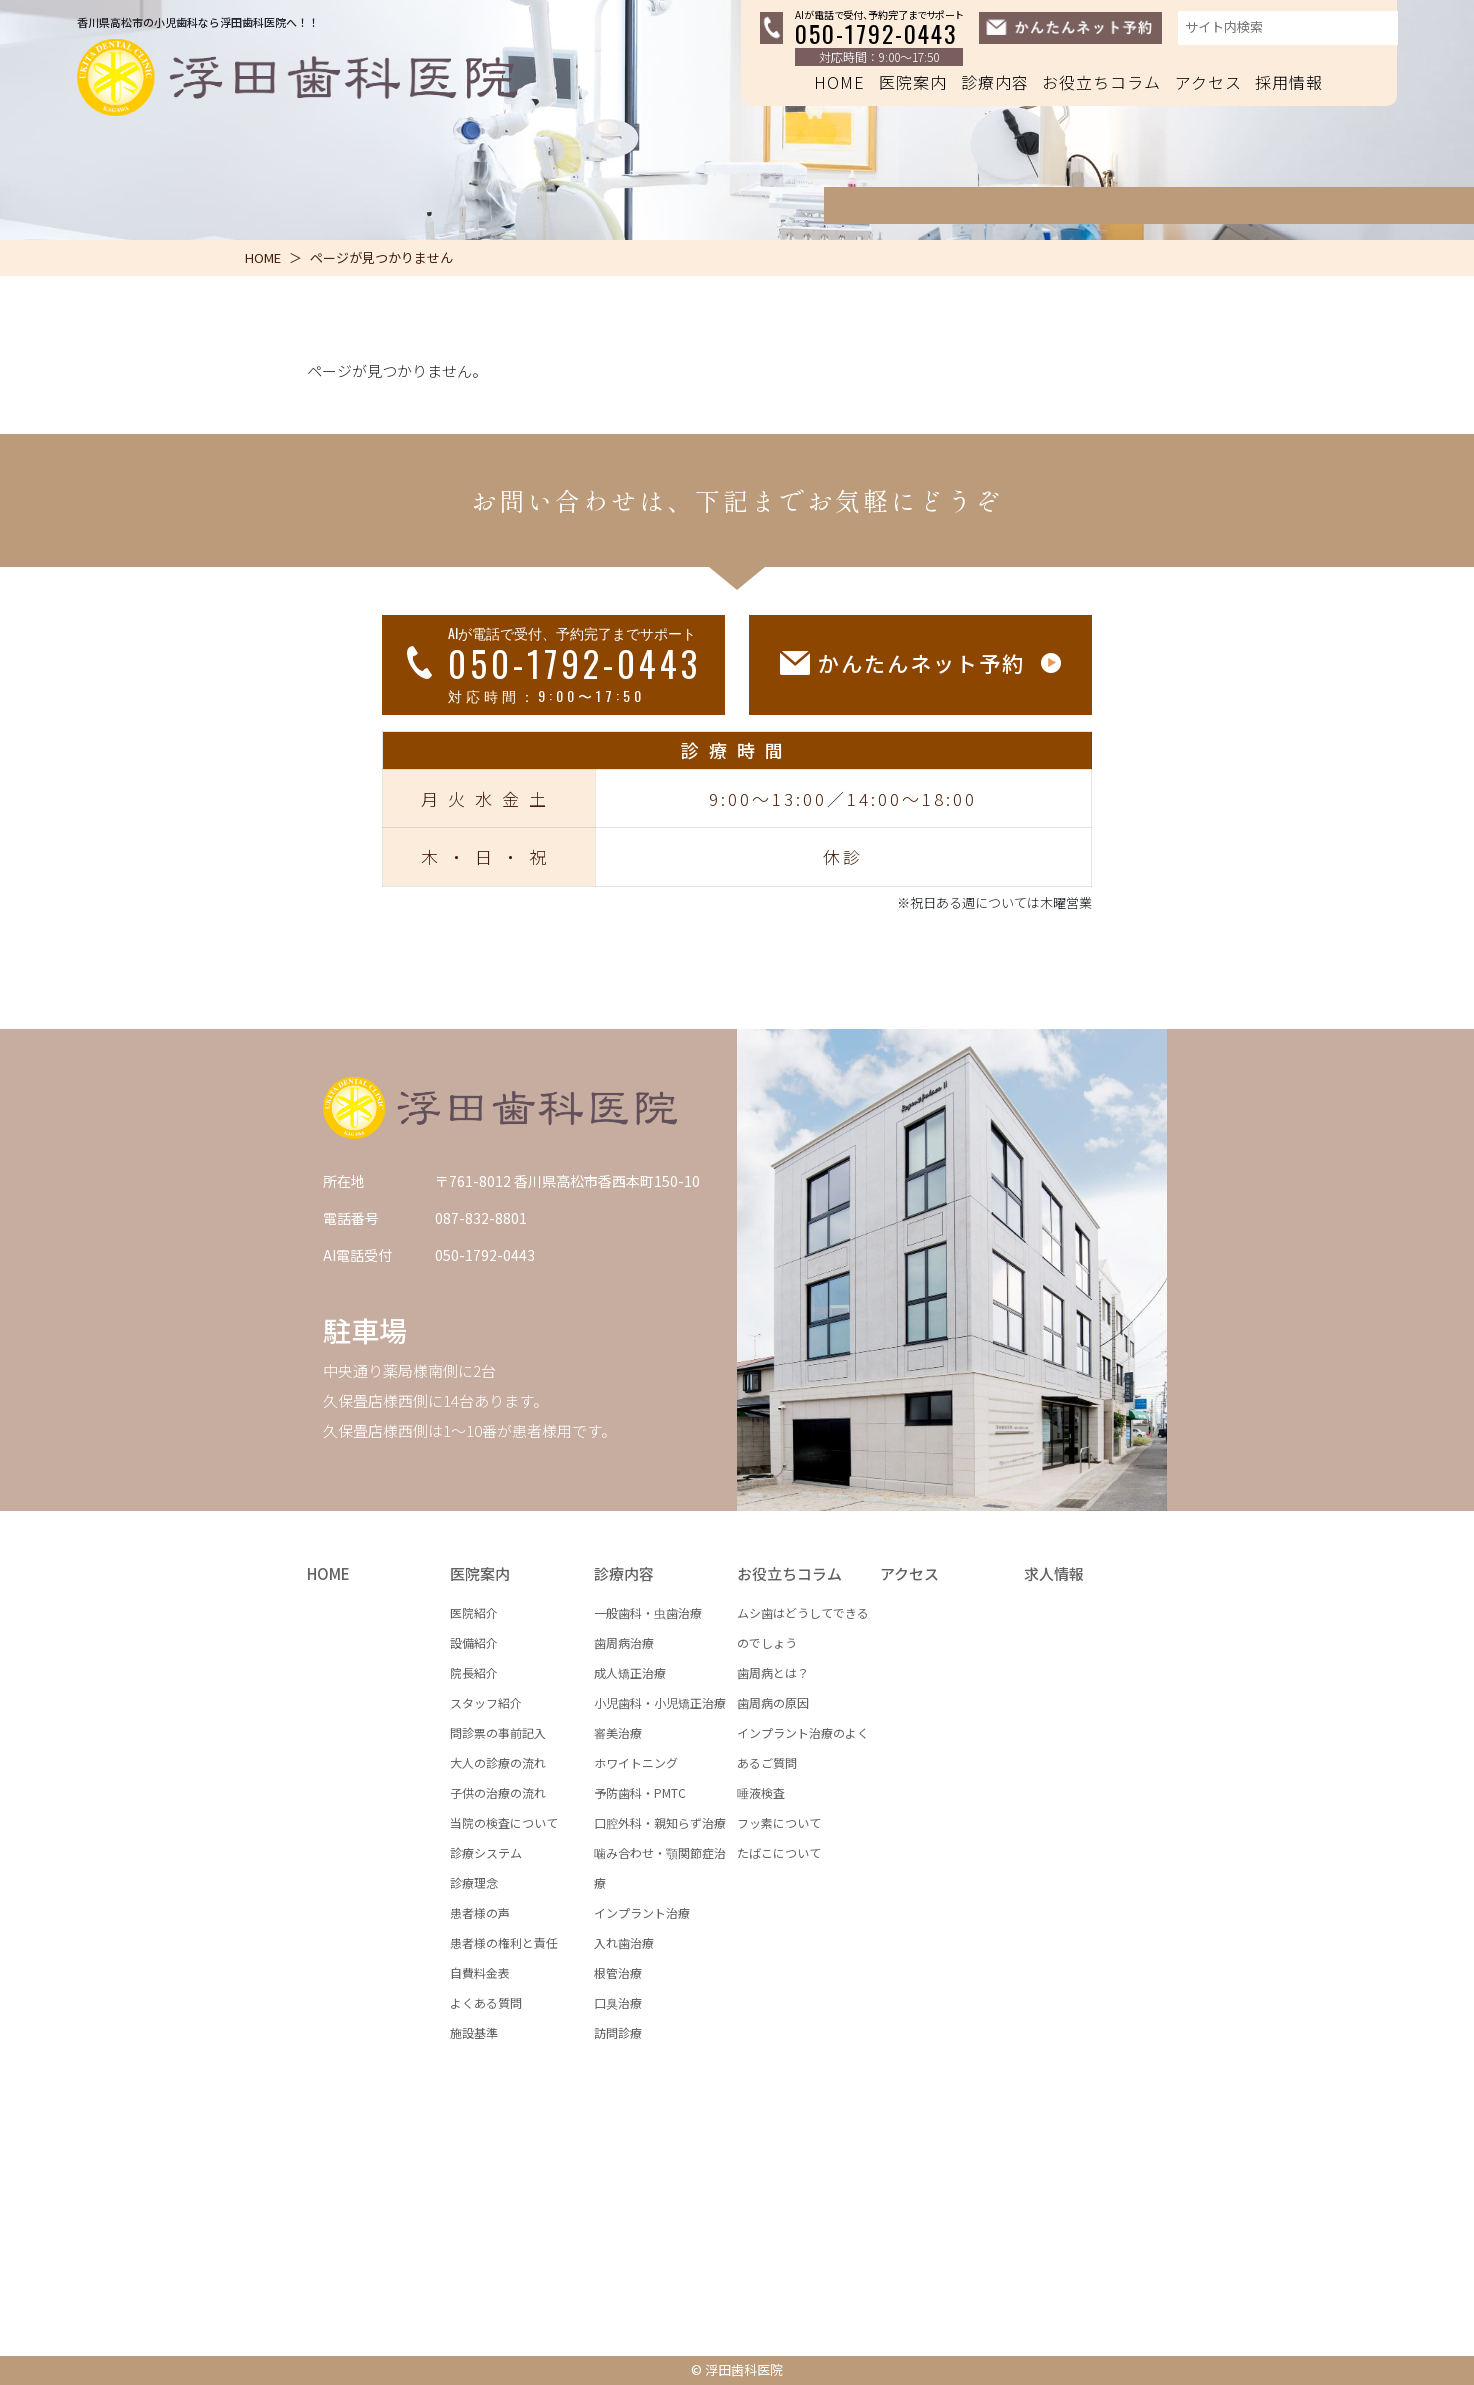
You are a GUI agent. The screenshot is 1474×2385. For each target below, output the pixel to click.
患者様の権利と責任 (504, 1942)
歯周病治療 (624, 1642)
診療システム (486, 1852)
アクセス (1208, 82)
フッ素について (779, 1822)
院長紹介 (474, 1672)
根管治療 (618, 1972)
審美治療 (618, 1732)
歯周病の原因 (773, 1702)
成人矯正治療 (630, 1672)
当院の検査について (504, 1822)
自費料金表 (480, 1972)
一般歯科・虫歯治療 (648, 1612)
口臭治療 (618, 2002)
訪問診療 (618, 2032)
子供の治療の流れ (498, 1792)
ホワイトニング (636, 1762)
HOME (839, 82)
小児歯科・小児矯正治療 (660, 1702)
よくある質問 (486, 2002)
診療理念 (474, 1882)
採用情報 (1289, 82)
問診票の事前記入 (498, 1732)
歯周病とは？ (773, 1672)
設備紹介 (474, 1642)
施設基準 (474, 2032)
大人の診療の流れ (498, 1762)
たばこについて (779, 1852)
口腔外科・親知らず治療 (660, 1822)
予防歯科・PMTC (640, 1792)
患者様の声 (480, 1912)
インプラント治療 (642, 1912)
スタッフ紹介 (486, 1702)
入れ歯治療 (624, 1942)
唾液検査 (761, 1792)
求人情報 (1054, 1573)
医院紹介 (474, 1612)
